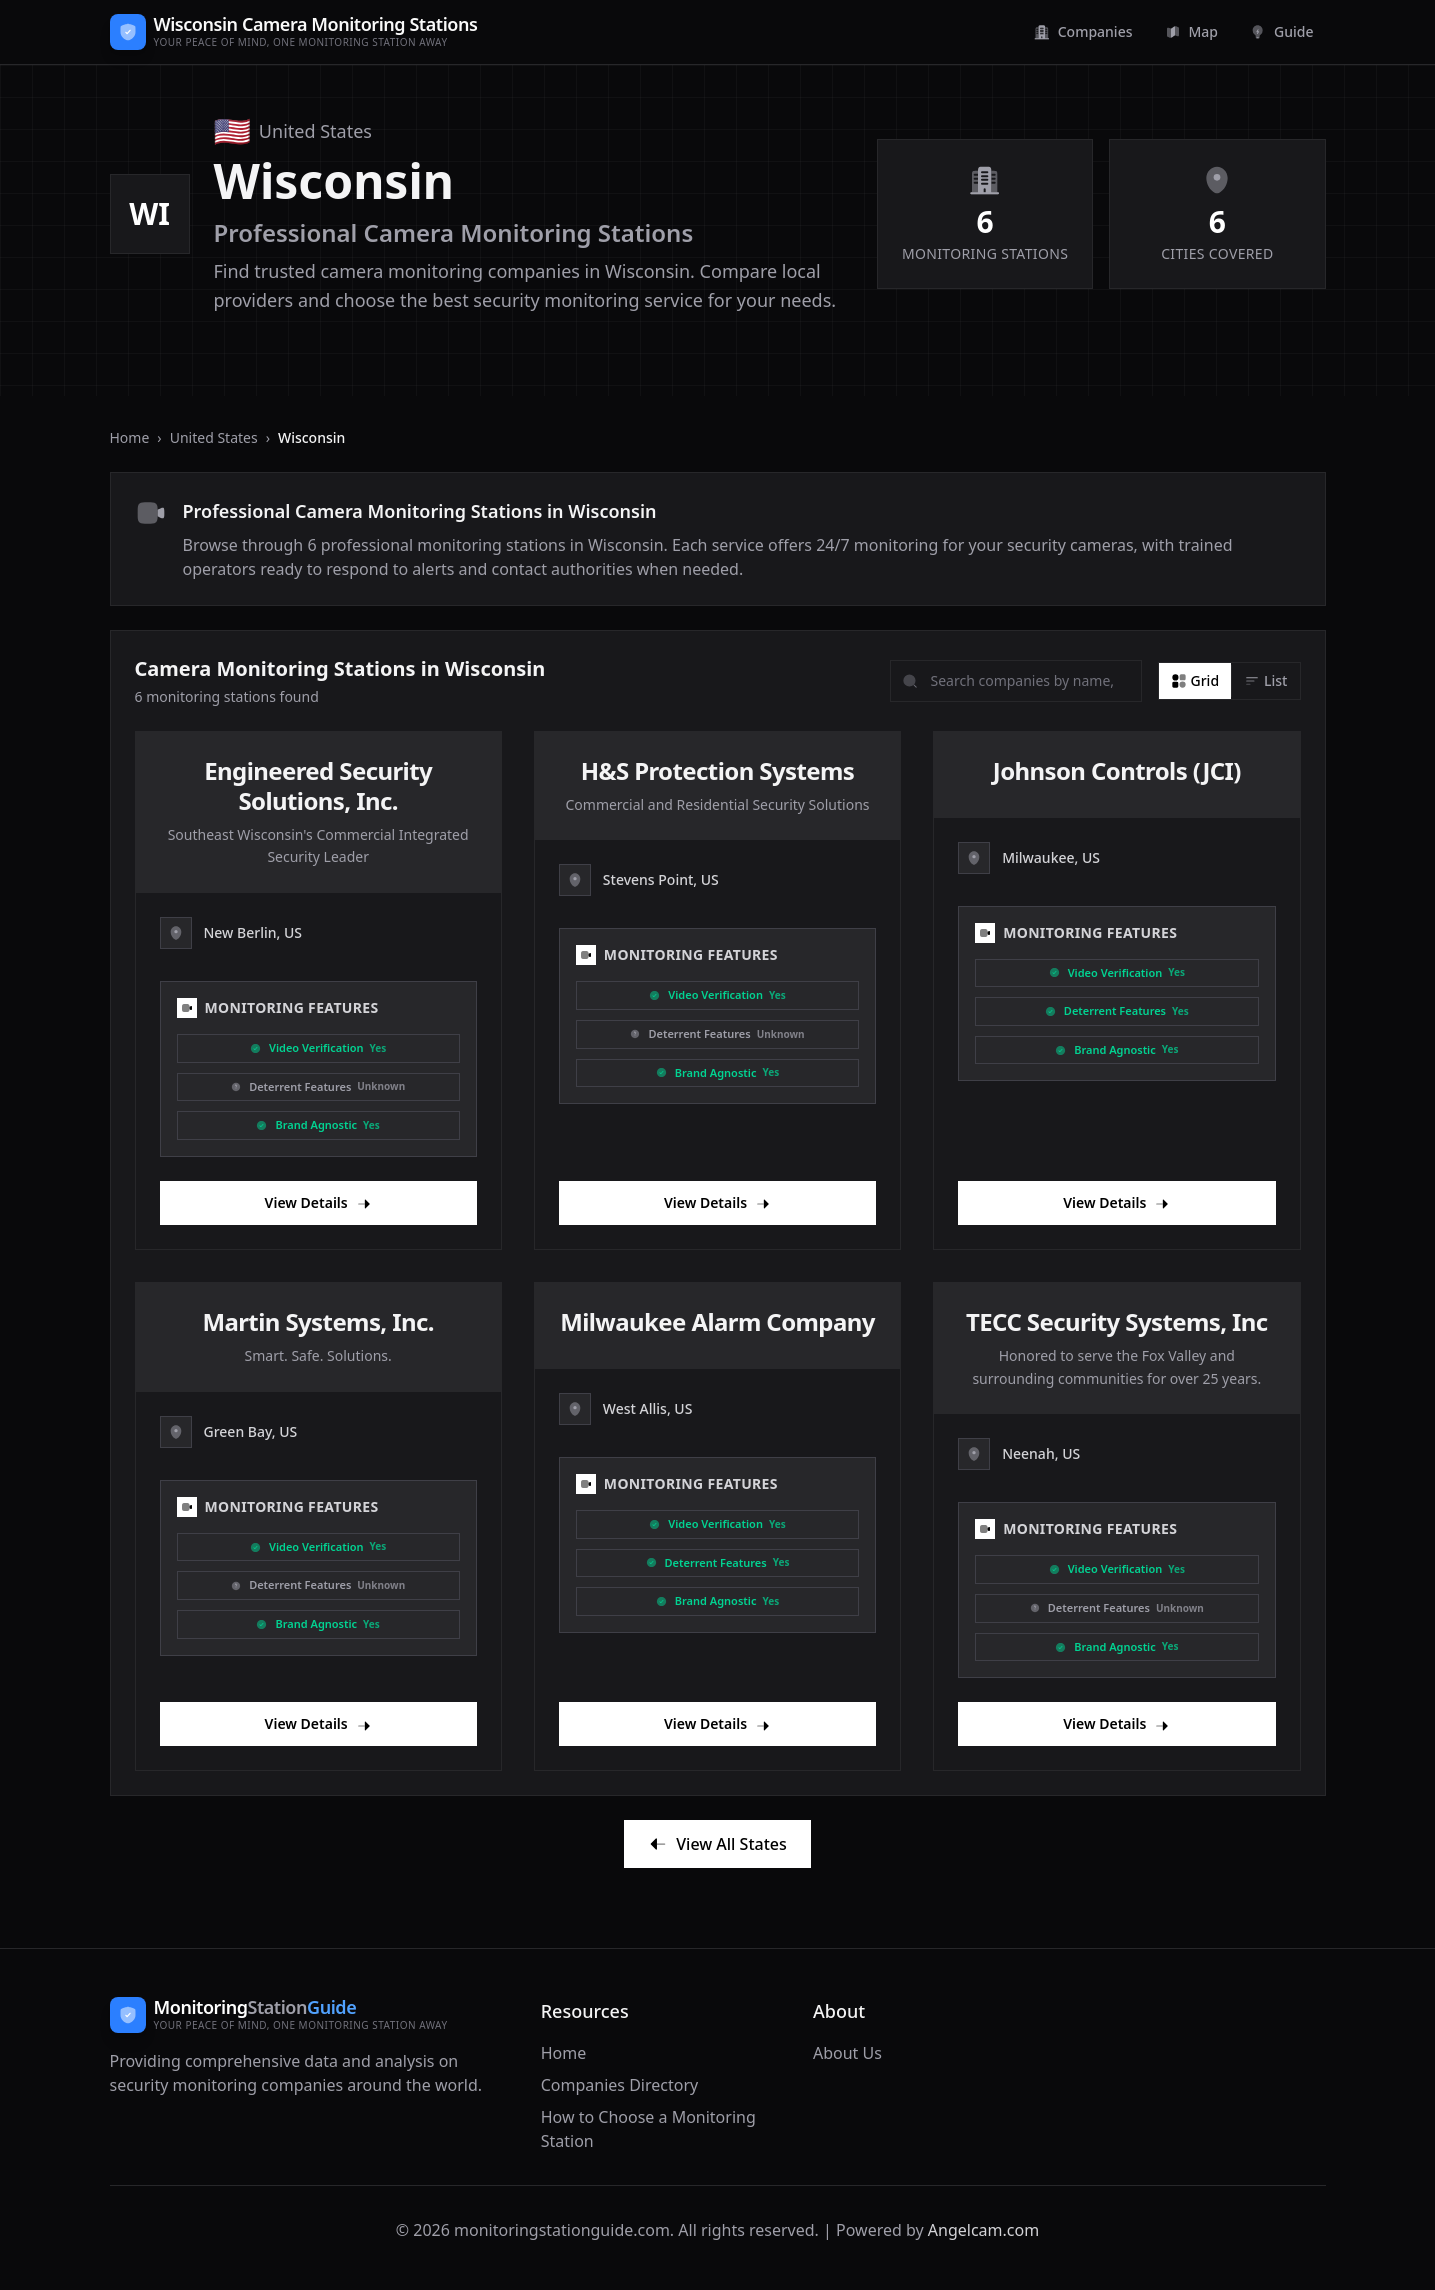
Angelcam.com (983, 2230)
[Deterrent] (318, 1087)
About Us (847, 2053)
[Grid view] (1195, 681)
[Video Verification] (318, 1048)
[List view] (1265, 681)
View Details (318, 1202)
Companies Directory (619, 2085)
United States (214, 437)
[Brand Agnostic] (318, 1125)
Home (130, 437)
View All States (717, 1844)
